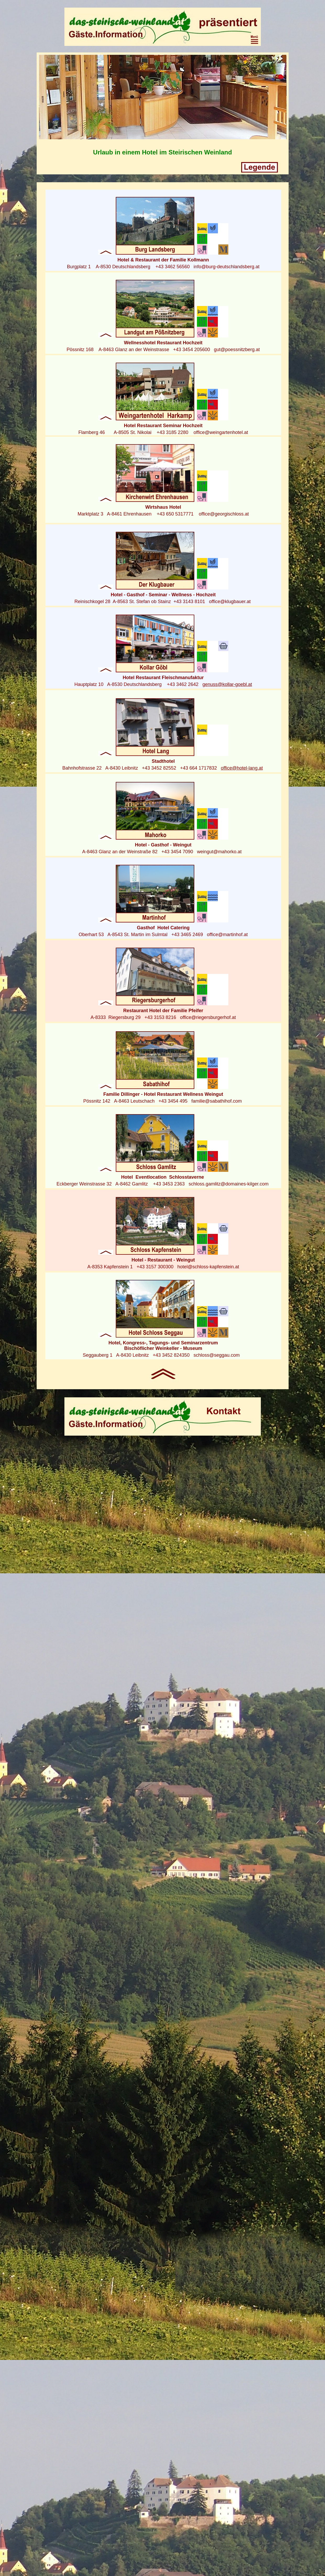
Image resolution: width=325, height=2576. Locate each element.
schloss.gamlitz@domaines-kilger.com (228, 1184)
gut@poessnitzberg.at (237, 349)
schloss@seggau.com (217, 1355)
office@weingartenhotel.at (221, 432)
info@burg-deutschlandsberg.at (226, 266)
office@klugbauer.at (230, 601)
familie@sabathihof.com (216, 1101)
